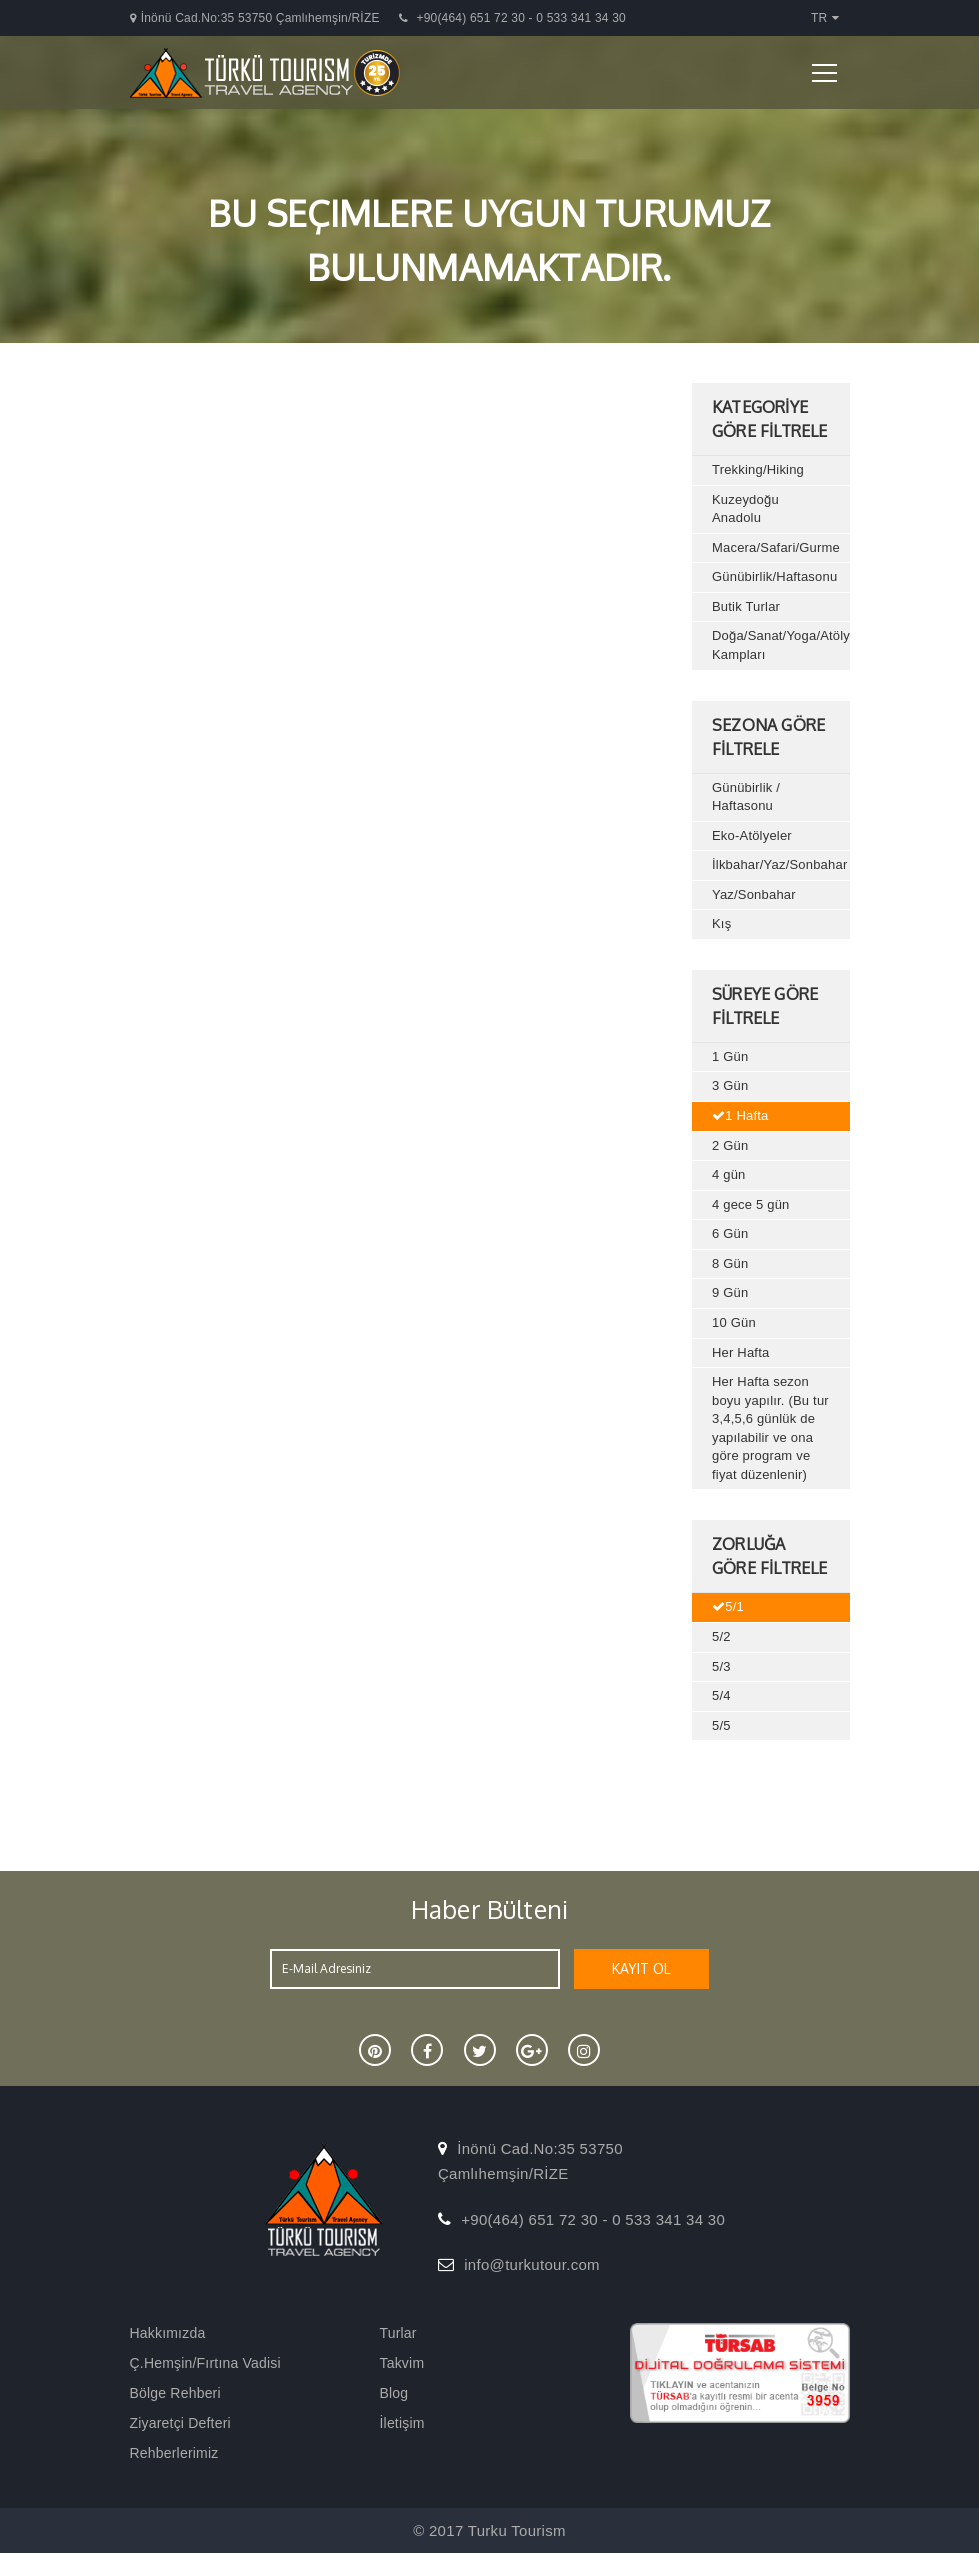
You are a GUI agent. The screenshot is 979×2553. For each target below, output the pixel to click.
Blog (394, 2393)
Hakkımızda (168, 2333)
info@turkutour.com (532, 2264)
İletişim (402, 2423)
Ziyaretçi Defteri (180, 2423)
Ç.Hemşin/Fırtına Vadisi (205, 2363)
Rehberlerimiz (174, 2453)
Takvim (402, 2363)
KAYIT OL (641, 1968)
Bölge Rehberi (175, 2393)
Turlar (398, 2333)
